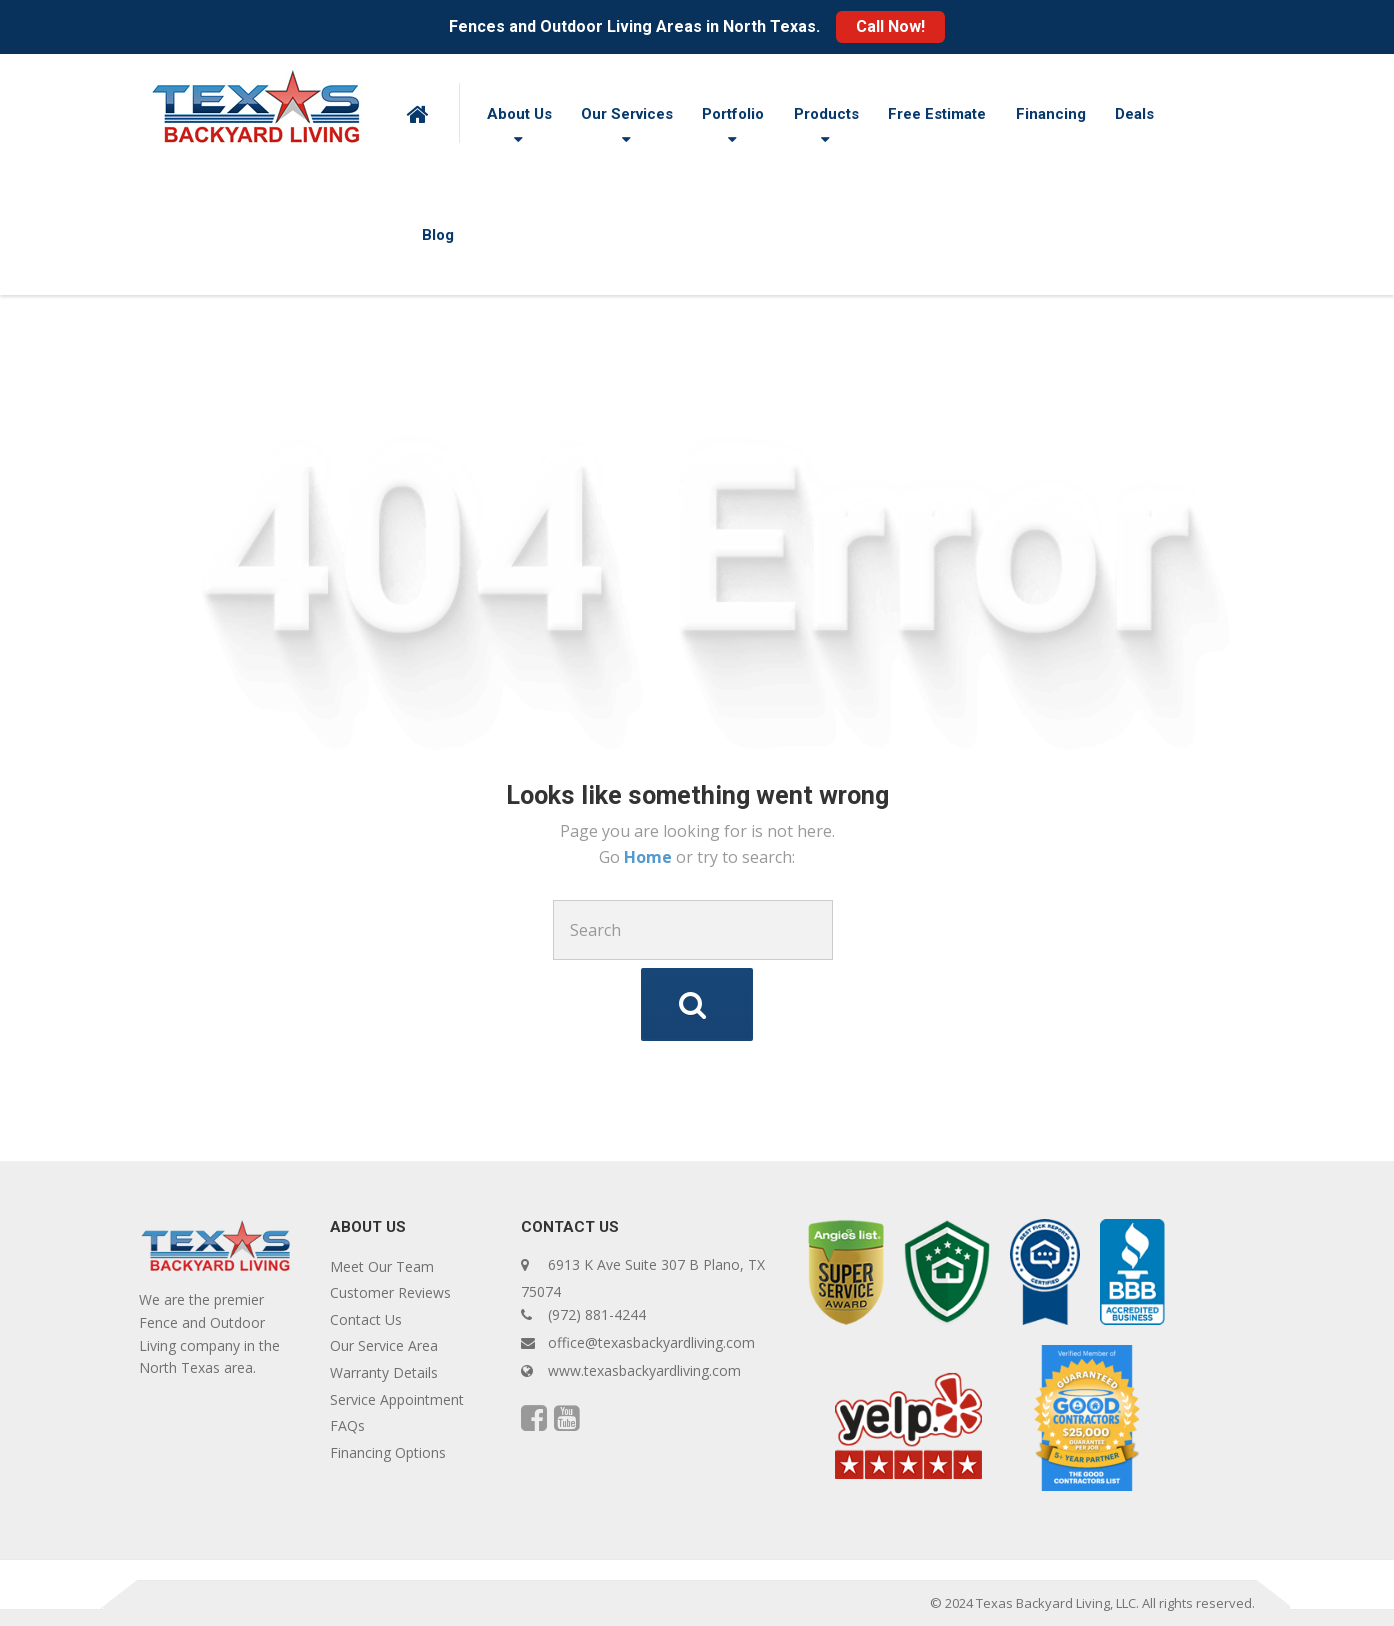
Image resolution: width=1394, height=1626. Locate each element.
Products (826, 114)
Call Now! (890, 26)
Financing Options (388, 1452)
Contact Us (366, 1319)
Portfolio (733, 114)
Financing (1051, 114)
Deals (1134, 114)
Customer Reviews (390, 1292)
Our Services (627, 114)
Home (650, 857)
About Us (519, 114)
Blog (438, 235)
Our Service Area (384, 1345)
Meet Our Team (382, 1266)
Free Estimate (937, 114)
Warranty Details (384, 1372)
